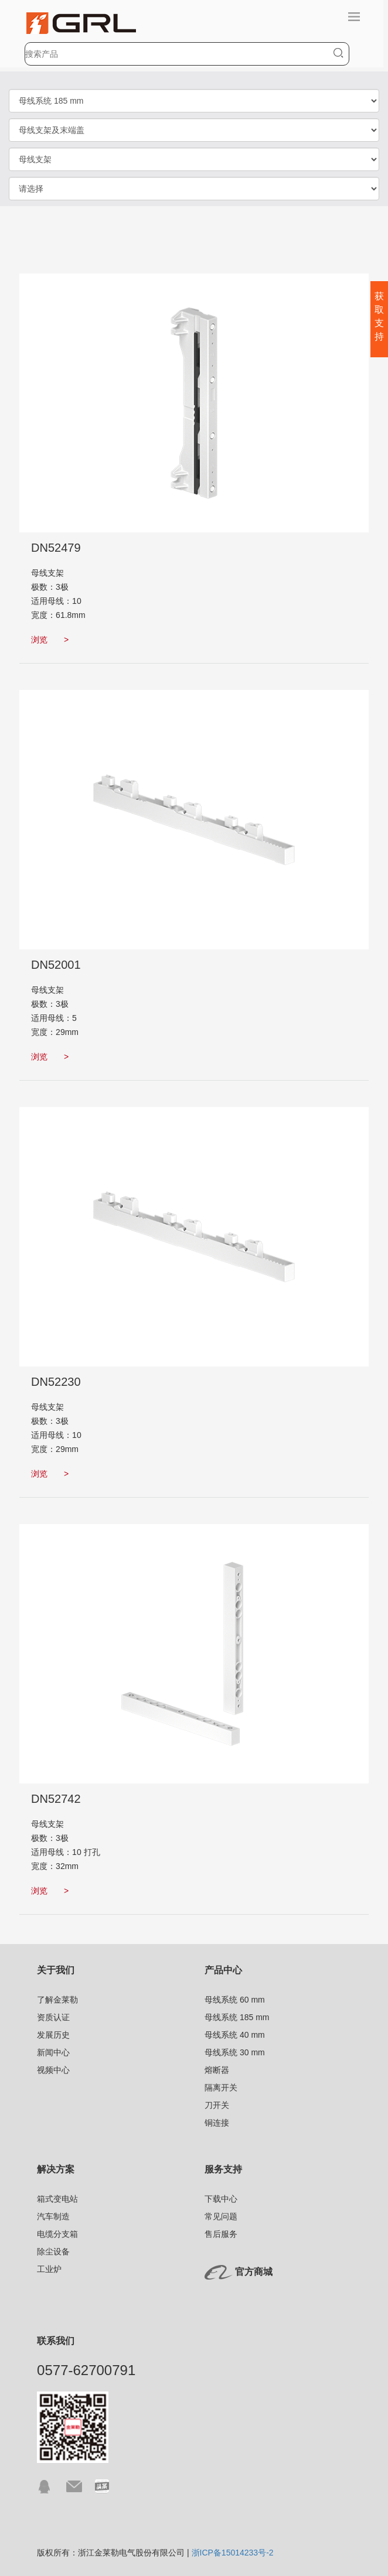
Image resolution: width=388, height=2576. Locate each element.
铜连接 (217, 2122)
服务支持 (223, 2169)
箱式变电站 (57, 2198)
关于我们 (55, 1970)
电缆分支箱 (57, 2234)
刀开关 (217, 2105)
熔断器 (217, 2070)
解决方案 (55, 2169)
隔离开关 (221, 2087)
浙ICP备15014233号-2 (233, 2552)
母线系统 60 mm (235, 1999)
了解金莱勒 (57, 1999)
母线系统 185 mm (237, 2017)
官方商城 (254, 2272)
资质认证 (53, 2017)
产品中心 (223, 1970)
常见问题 (221, 2216)
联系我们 (55, 2341)
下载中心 (221, 2198)
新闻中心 (53, 2052)
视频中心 (53, 2070)
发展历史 (53, 2034)
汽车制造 (53, 2216)
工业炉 (49, 2269)
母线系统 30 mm (235, 2052)
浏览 (50, 639)
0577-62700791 (86, 2370)
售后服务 (221, 2234)
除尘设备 (53, 2251)
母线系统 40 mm (235, 2034)
